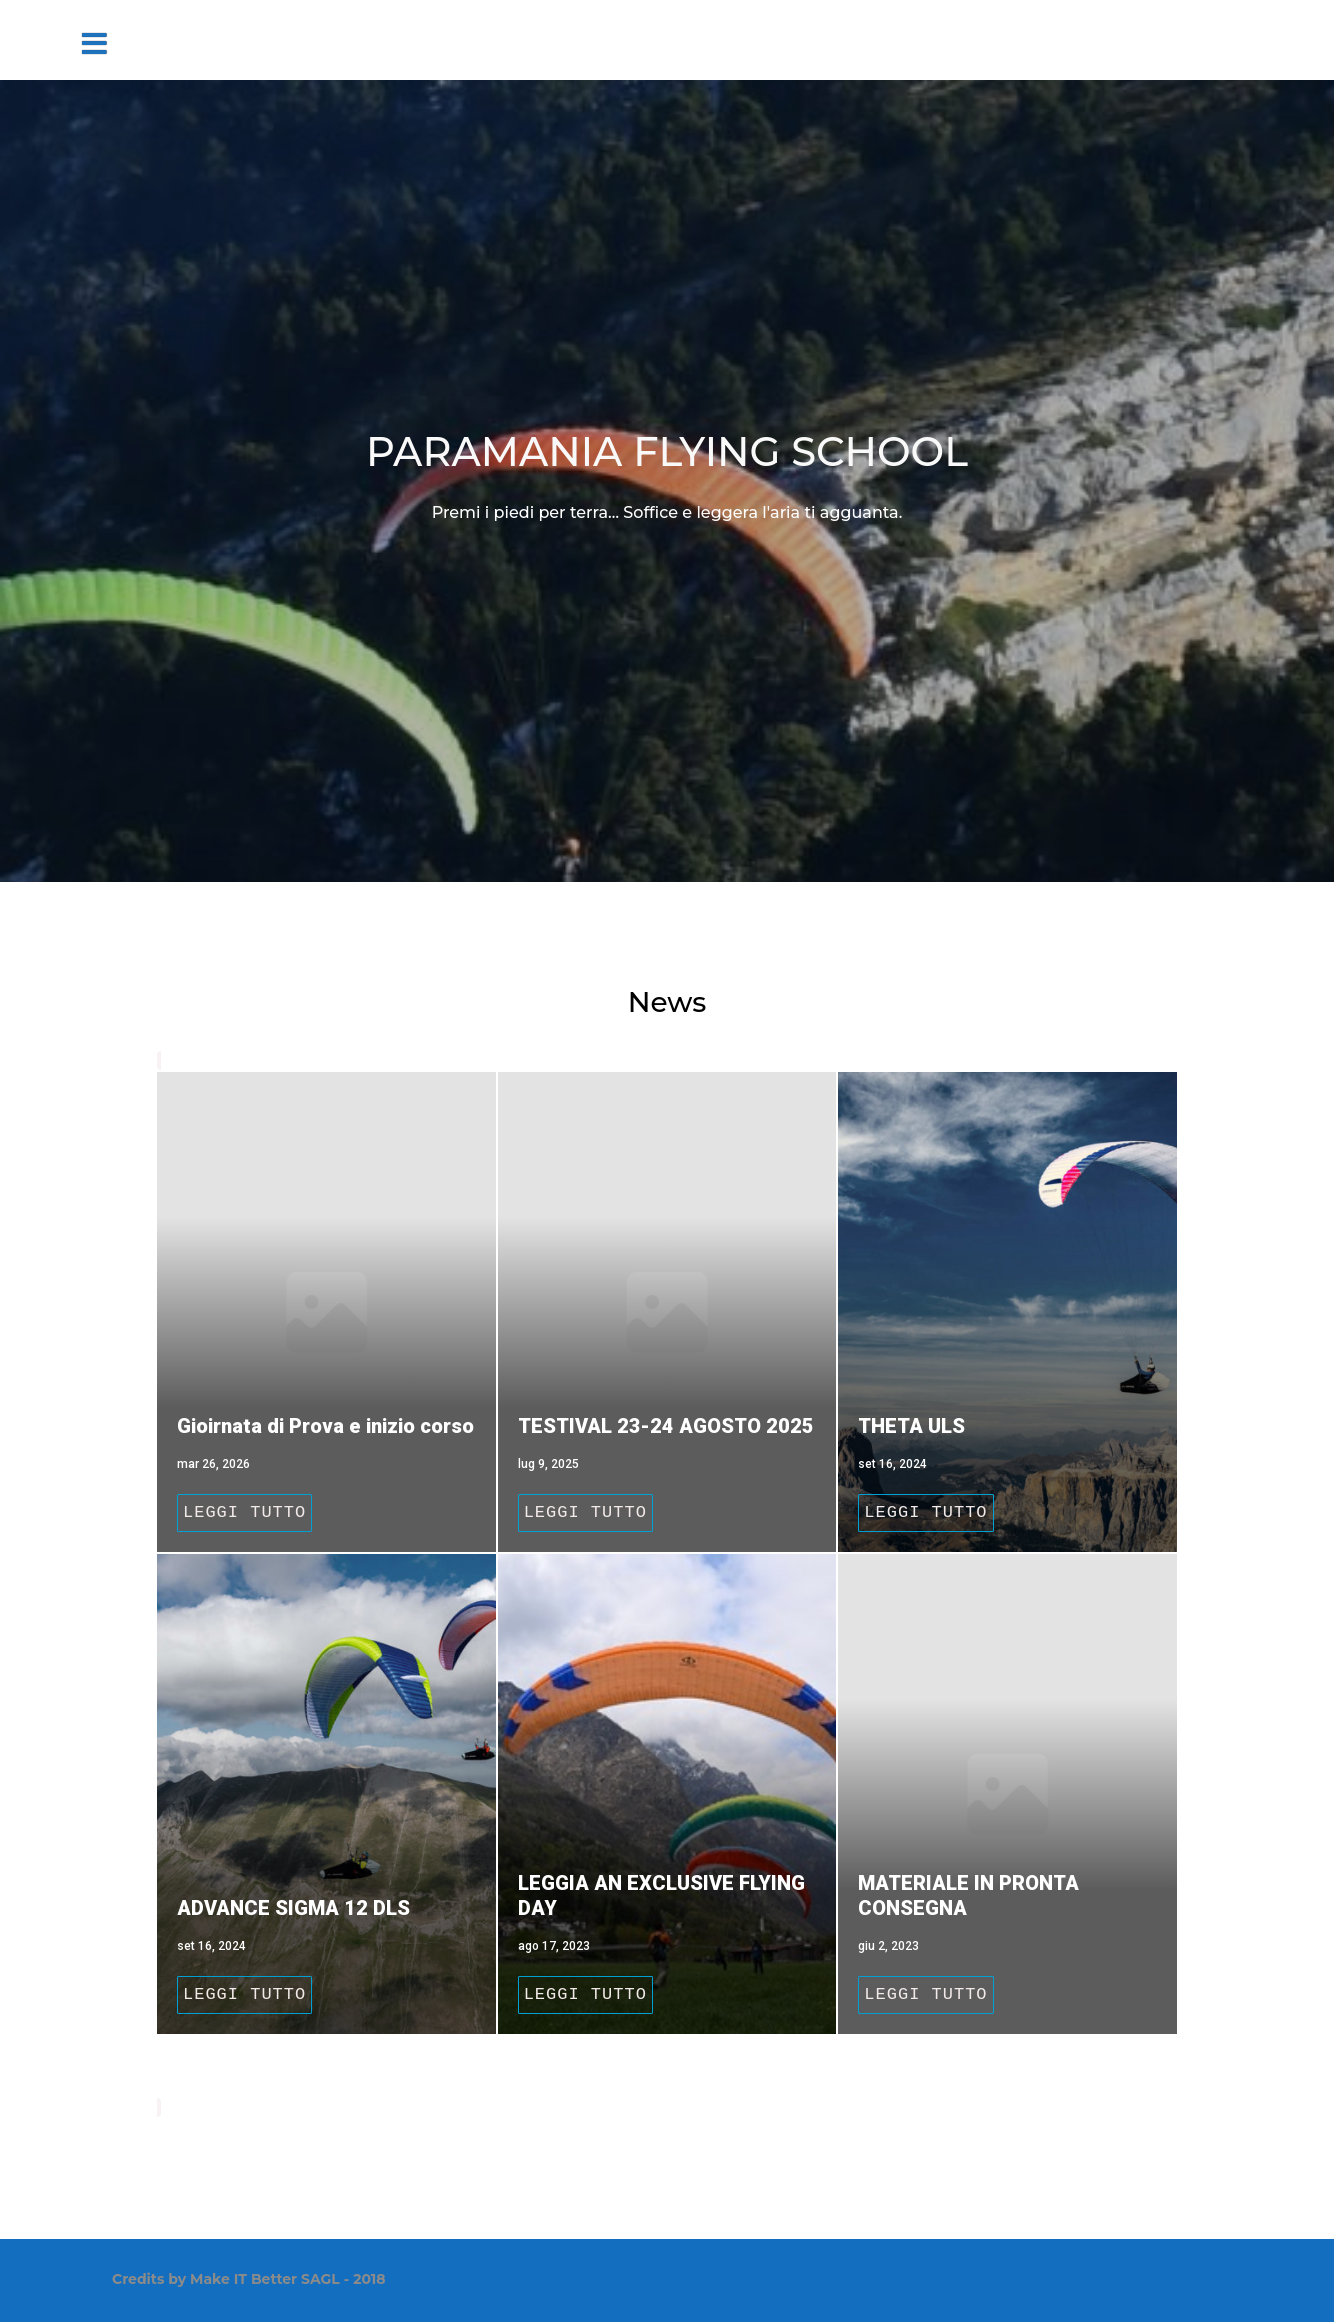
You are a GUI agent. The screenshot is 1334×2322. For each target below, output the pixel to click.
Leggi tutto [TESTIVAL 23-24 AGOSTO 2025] (585, 1512)
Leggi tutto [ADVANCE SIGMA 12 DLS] (244, 1994)
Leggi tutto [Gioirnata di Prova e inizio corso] (244, 1512)
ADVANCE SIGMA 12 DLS (293, 1908)
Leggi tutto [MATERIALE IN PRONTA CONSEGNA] (925, 1994)
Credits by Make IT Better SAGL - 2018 (249, 2279)
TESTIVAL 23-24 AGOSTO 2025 (666, 1426)
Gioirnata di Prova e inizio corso (325, 1426)
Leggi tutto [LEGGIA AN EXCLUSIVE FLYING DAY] (585, 1994)
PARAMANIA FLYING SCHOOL (667, 451)
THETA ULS (911, 1426)
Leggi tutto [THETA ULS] (925, 1512)
